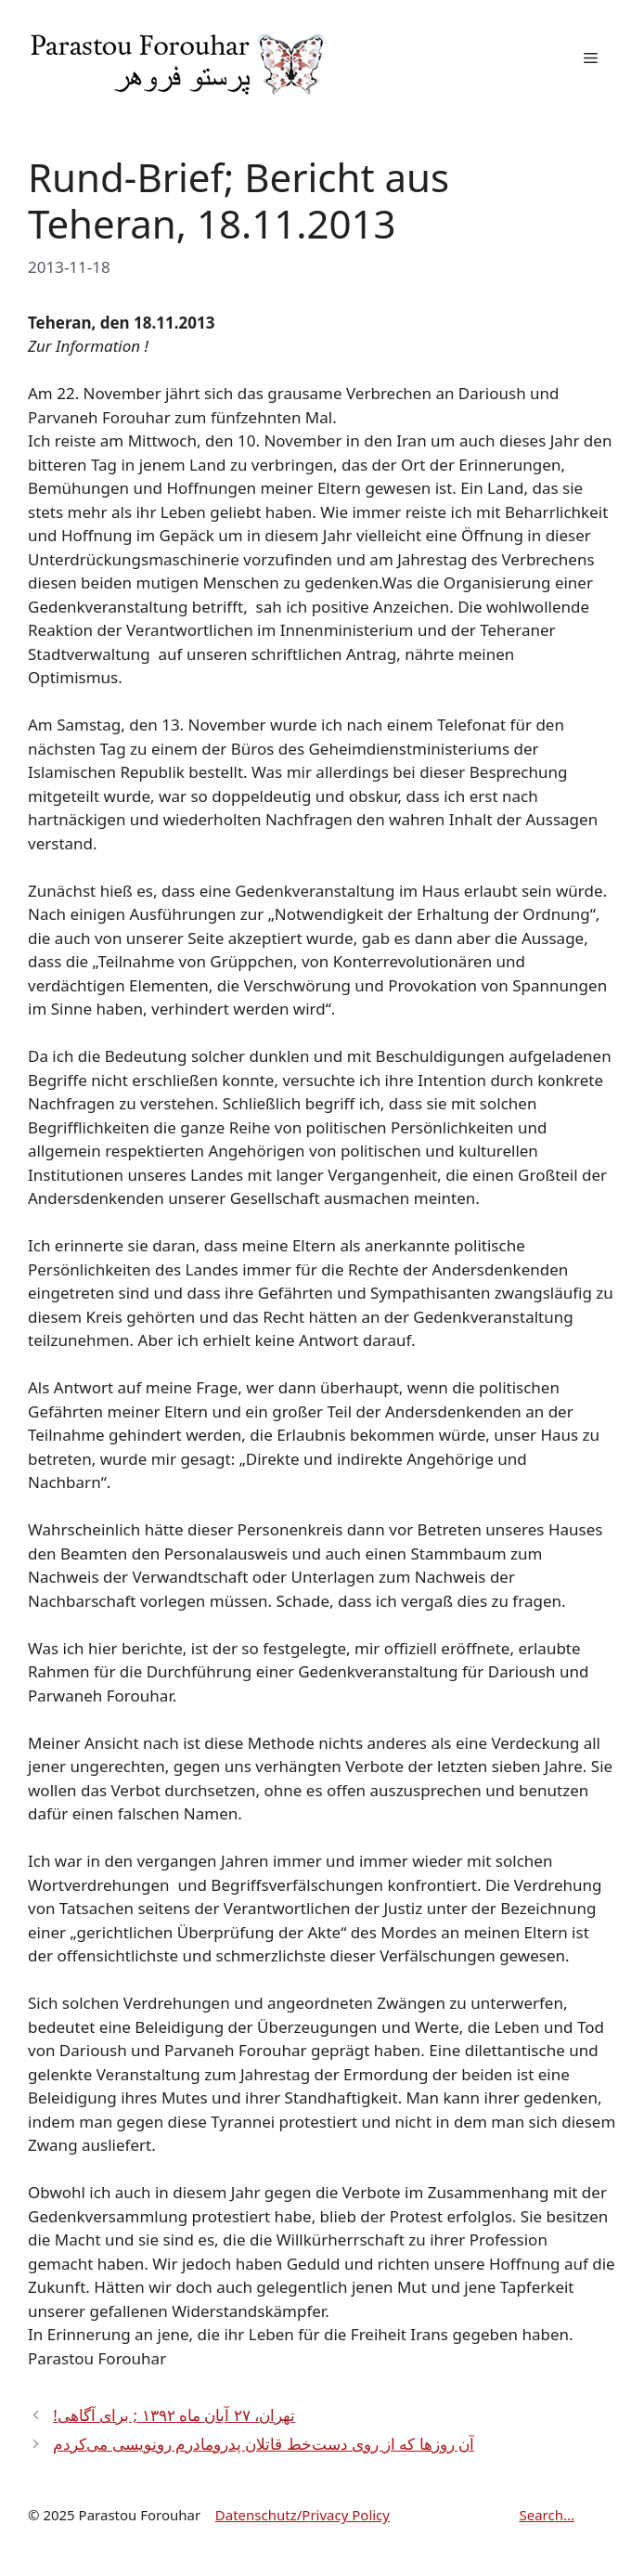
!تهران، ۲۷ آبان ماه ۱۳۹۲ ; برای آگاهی (174, 2415)
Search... (546, 2514)
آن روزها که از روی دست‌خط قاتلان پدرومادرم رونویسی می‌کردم (263, 2443)
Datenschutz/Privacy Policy (302, 2514)
